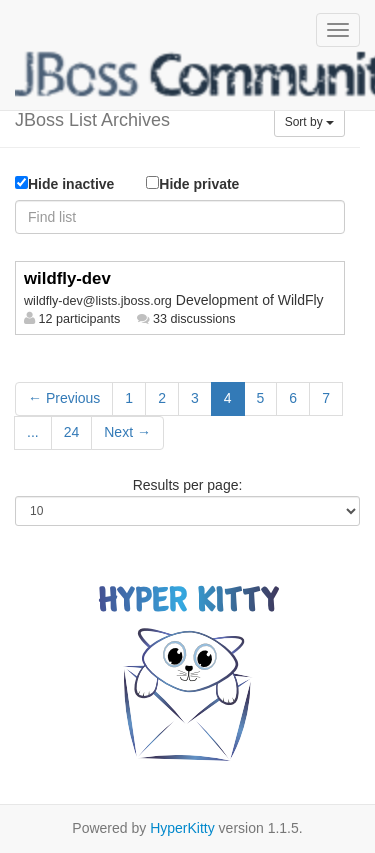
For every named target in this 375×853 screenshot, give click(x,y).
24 (72, 432)
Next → (127, 432)
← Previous (64, 398)
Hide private (192, 183)
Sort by (309, 122)
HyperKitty (182, 828)
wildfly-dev (67, 278)
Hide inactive (64, 184)
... (33, 432)
